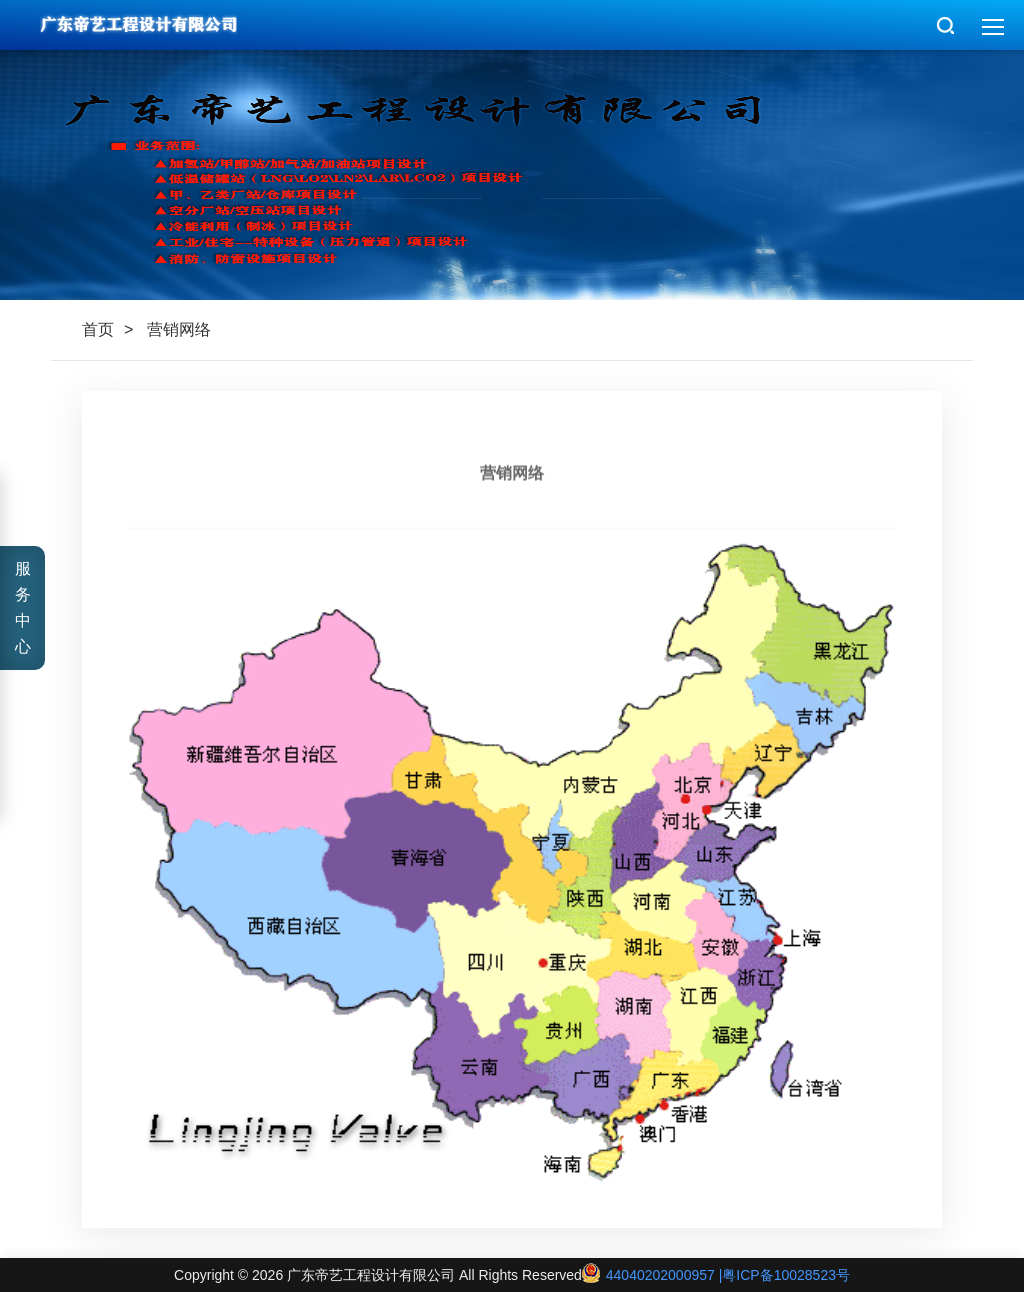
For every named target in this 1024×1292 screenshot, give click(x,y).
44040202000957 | (652, 1275)
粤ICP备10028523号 (786, 1275)
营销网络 (179, 329)
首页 (98, 329)
